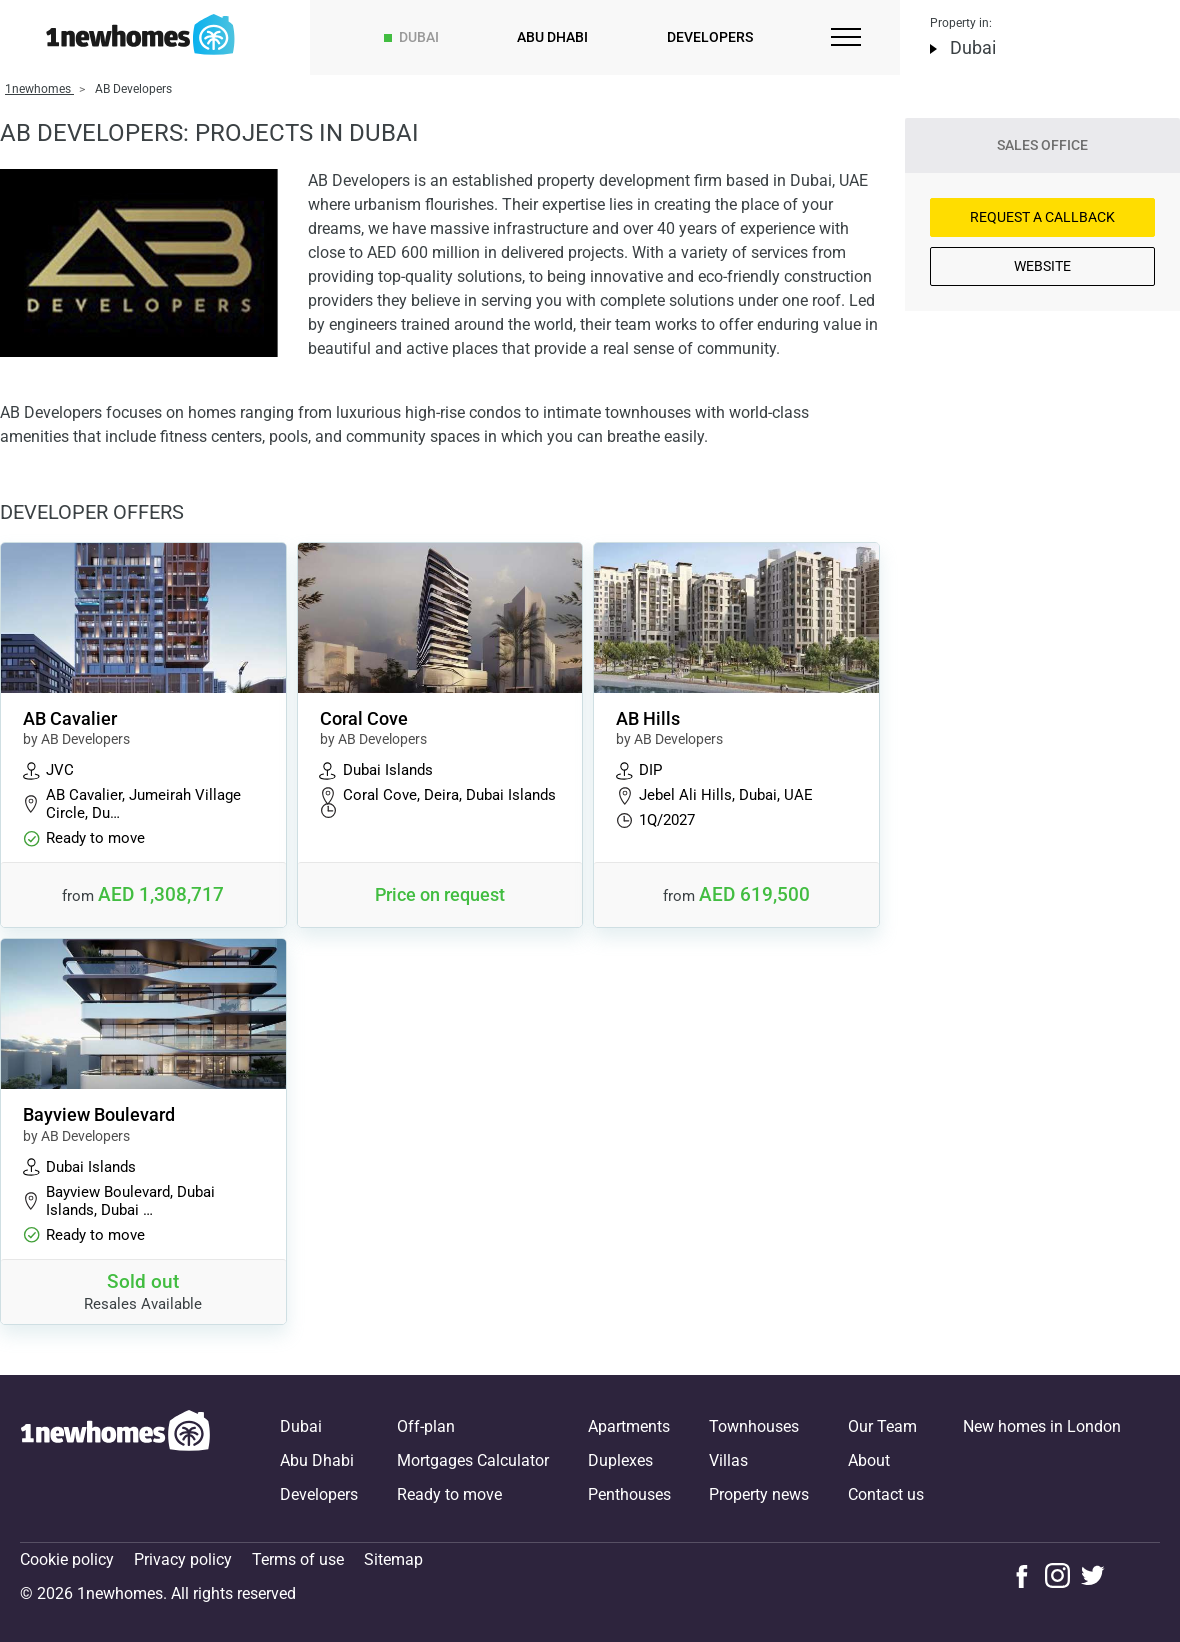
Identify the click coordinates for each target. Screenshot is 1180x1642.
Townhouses (754, 1426)
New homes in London (1042, 1426)
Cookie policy (67, 1559)
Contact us (886, 1494)
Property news (759, 1494)
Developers (710, 37)
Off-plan (426, 1426)
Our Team (882, 1426)
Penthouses (629, 1494)
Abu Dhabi (552, 37)
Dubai (419, 37)
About (869, 1460)
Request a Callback (1042, 217)
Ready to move (449, 1494)
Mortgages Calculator (473, 1460)
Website (1042, 266)
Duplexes (620, 1460)
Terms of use (298, 1559)
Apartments (629, 1426)
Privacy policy (183, 1559)
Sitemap (393, 1559)
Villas (728, 1460)
